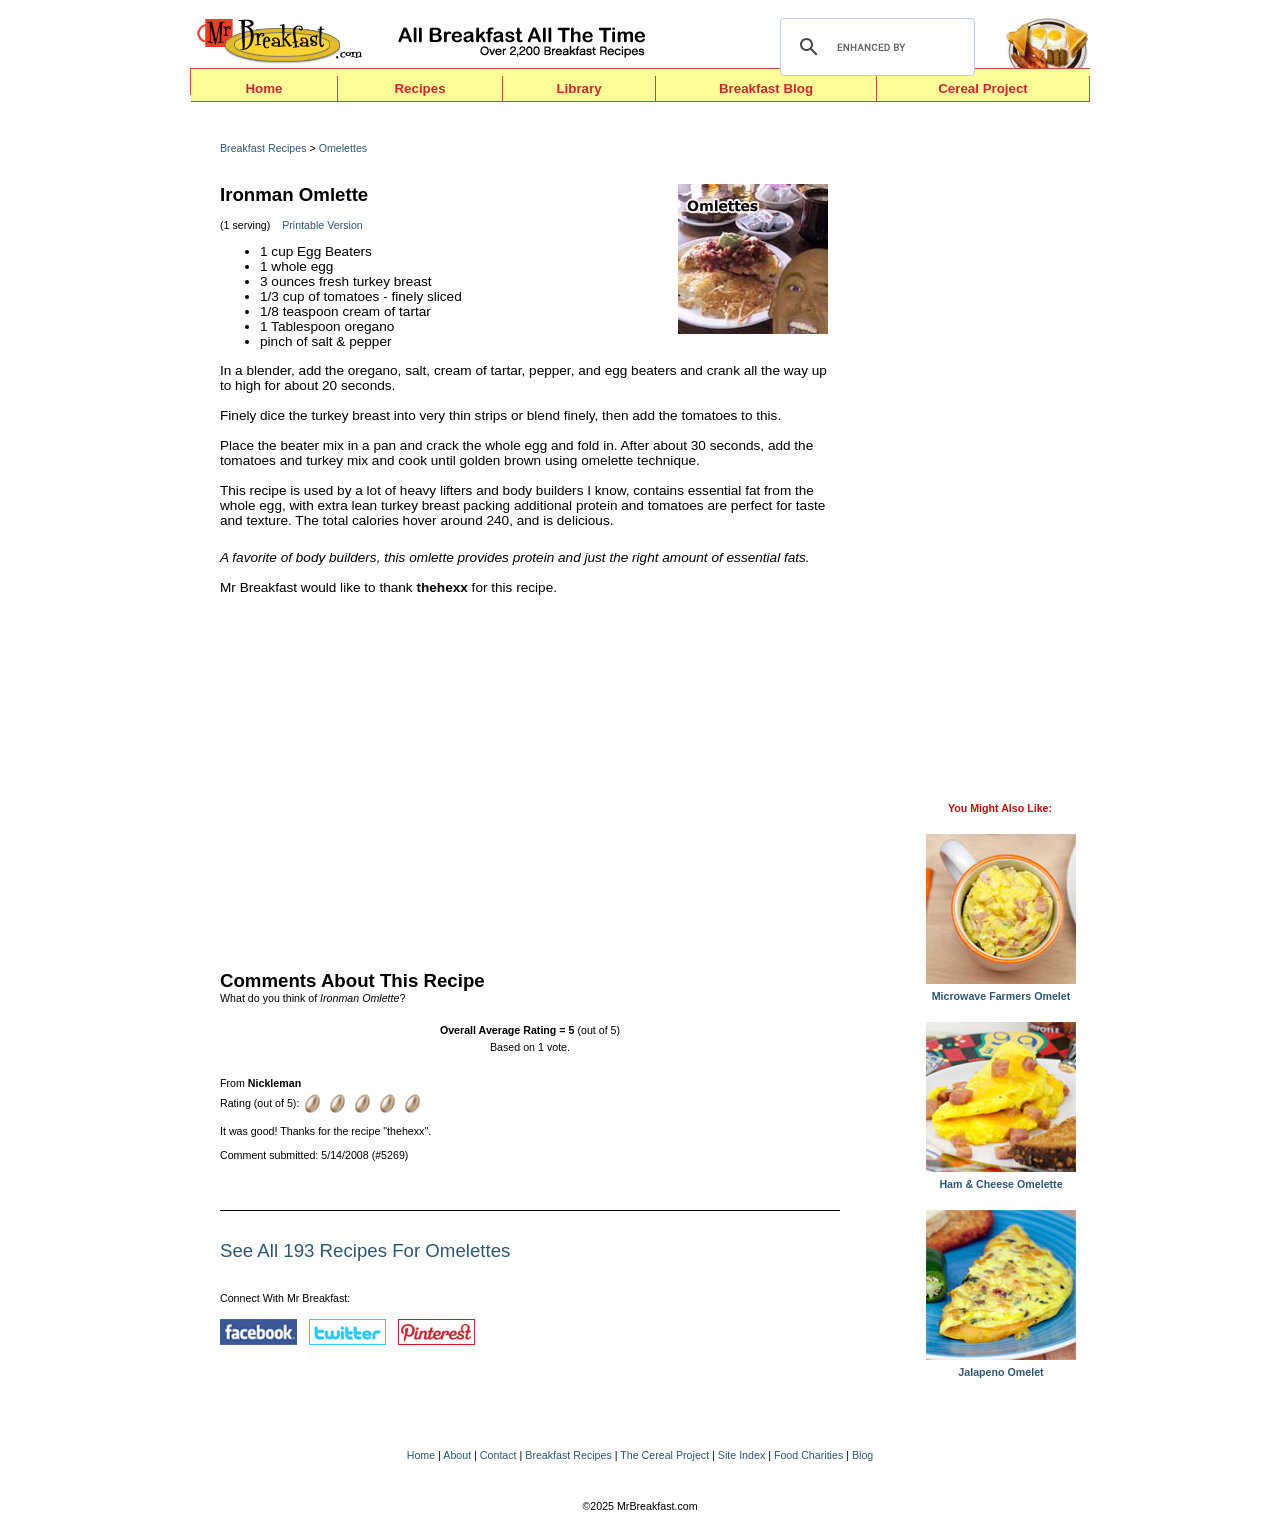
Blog (862, 1455)
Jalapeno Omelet (1001, 1367)
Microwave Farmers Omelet (1001, 991)
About (457, 1455)
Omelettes (343, 148)
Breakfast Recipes (263, 148)
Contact (498, 1455)
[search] (874, 47)
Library (578, 88)
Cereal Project (983, 88)
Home (263, 88)
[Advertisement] (530, 778)
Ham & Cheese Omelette (1001, 1179)
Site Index (741, 1455)
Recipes (419, 88)
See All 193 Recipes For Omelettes (365, 1250)
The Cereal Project (664, 1455)
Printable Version (322, 225)
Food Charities (808, 1455)
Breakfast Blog (766, 88)
